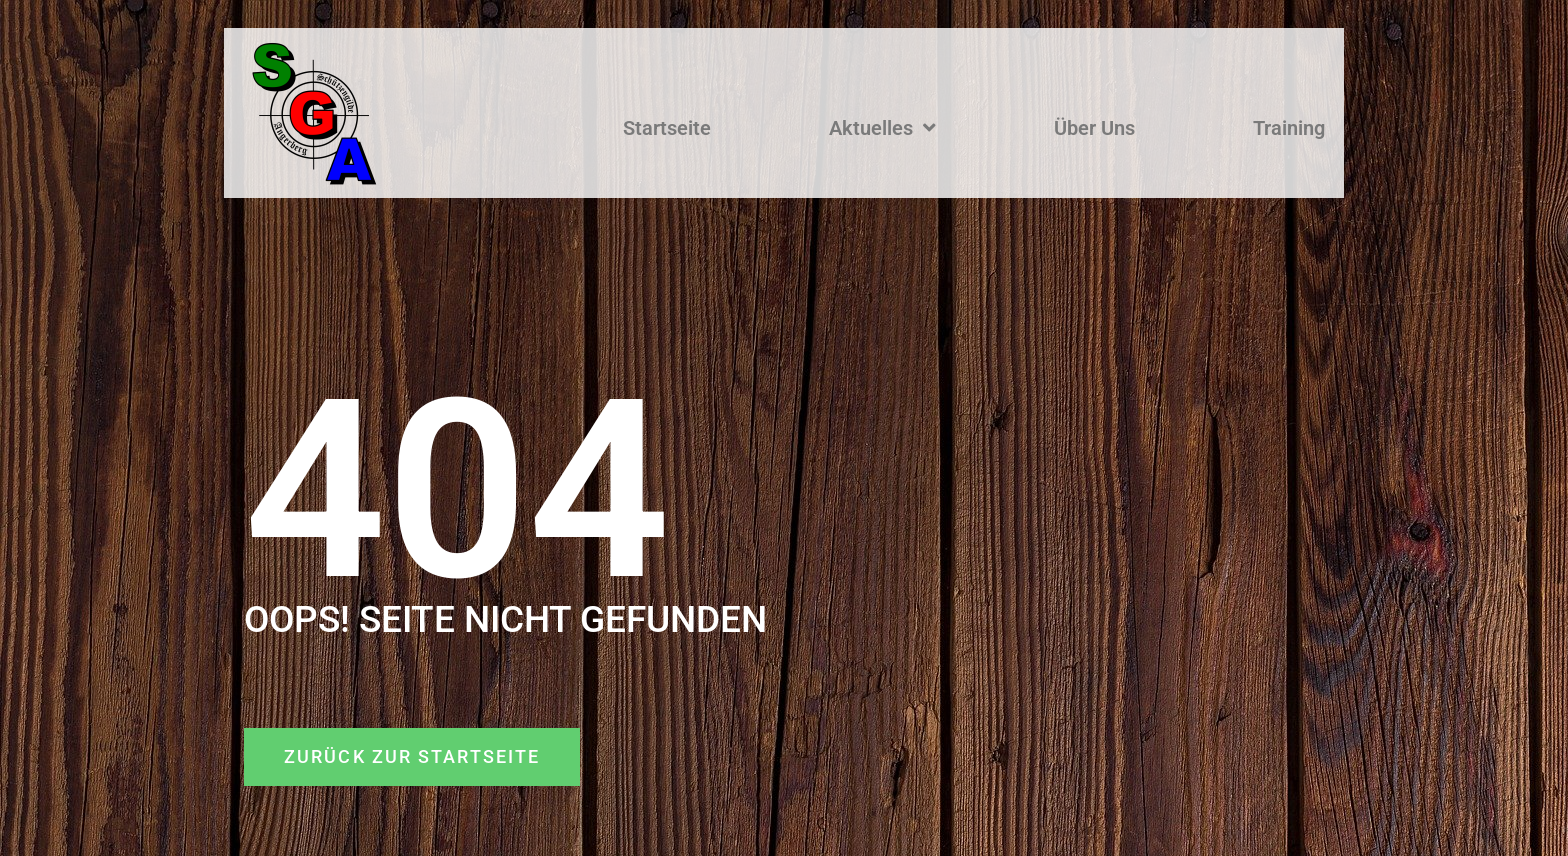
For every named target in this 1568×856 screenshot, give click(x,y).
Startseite (667, 128)
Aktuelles (882, 128)
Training (1289, 128)
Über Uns (1094, 128)
